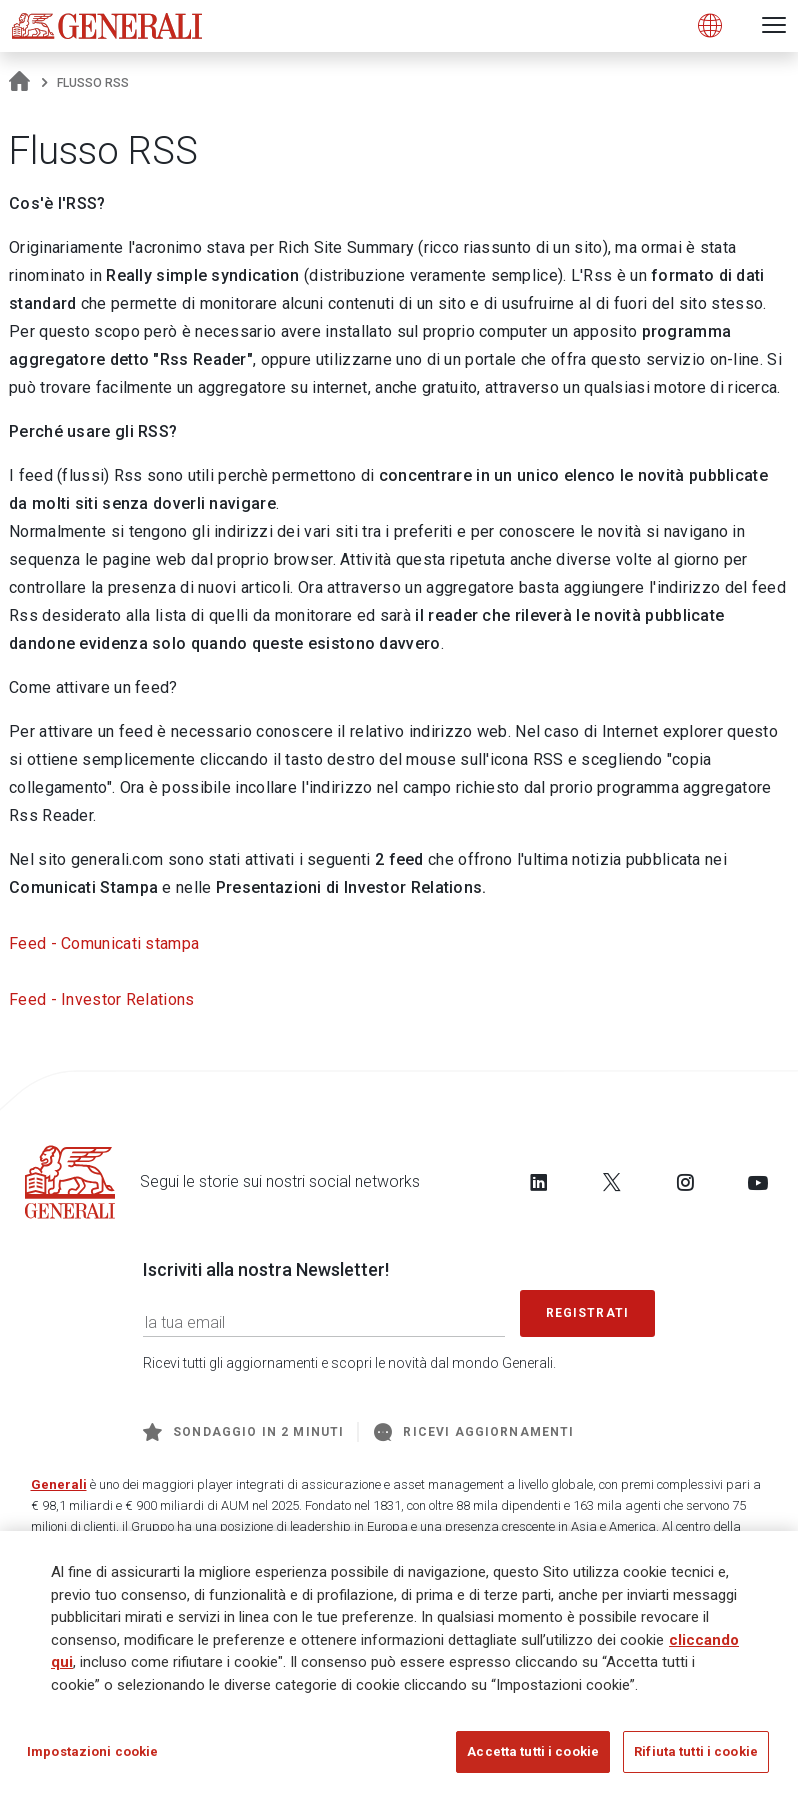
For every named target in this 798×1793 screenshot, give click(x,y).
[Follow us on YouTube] (758, 1182)
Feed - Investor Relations (102, 999)
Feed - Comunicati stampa (104, 943)
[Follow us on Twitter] (612, 1182)
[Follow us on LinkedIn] (539, 1182)
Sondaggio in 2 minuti (243, 1432)
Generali (59, 1484)
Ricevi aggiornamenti (474, 1432)
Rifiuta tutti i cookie (696, 1753)
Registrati (588, 1313)
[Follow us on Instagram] (685, 1182)
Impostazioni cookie (92, 1753)
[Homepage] (19, 83)
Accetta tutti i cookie (533, 1753)
